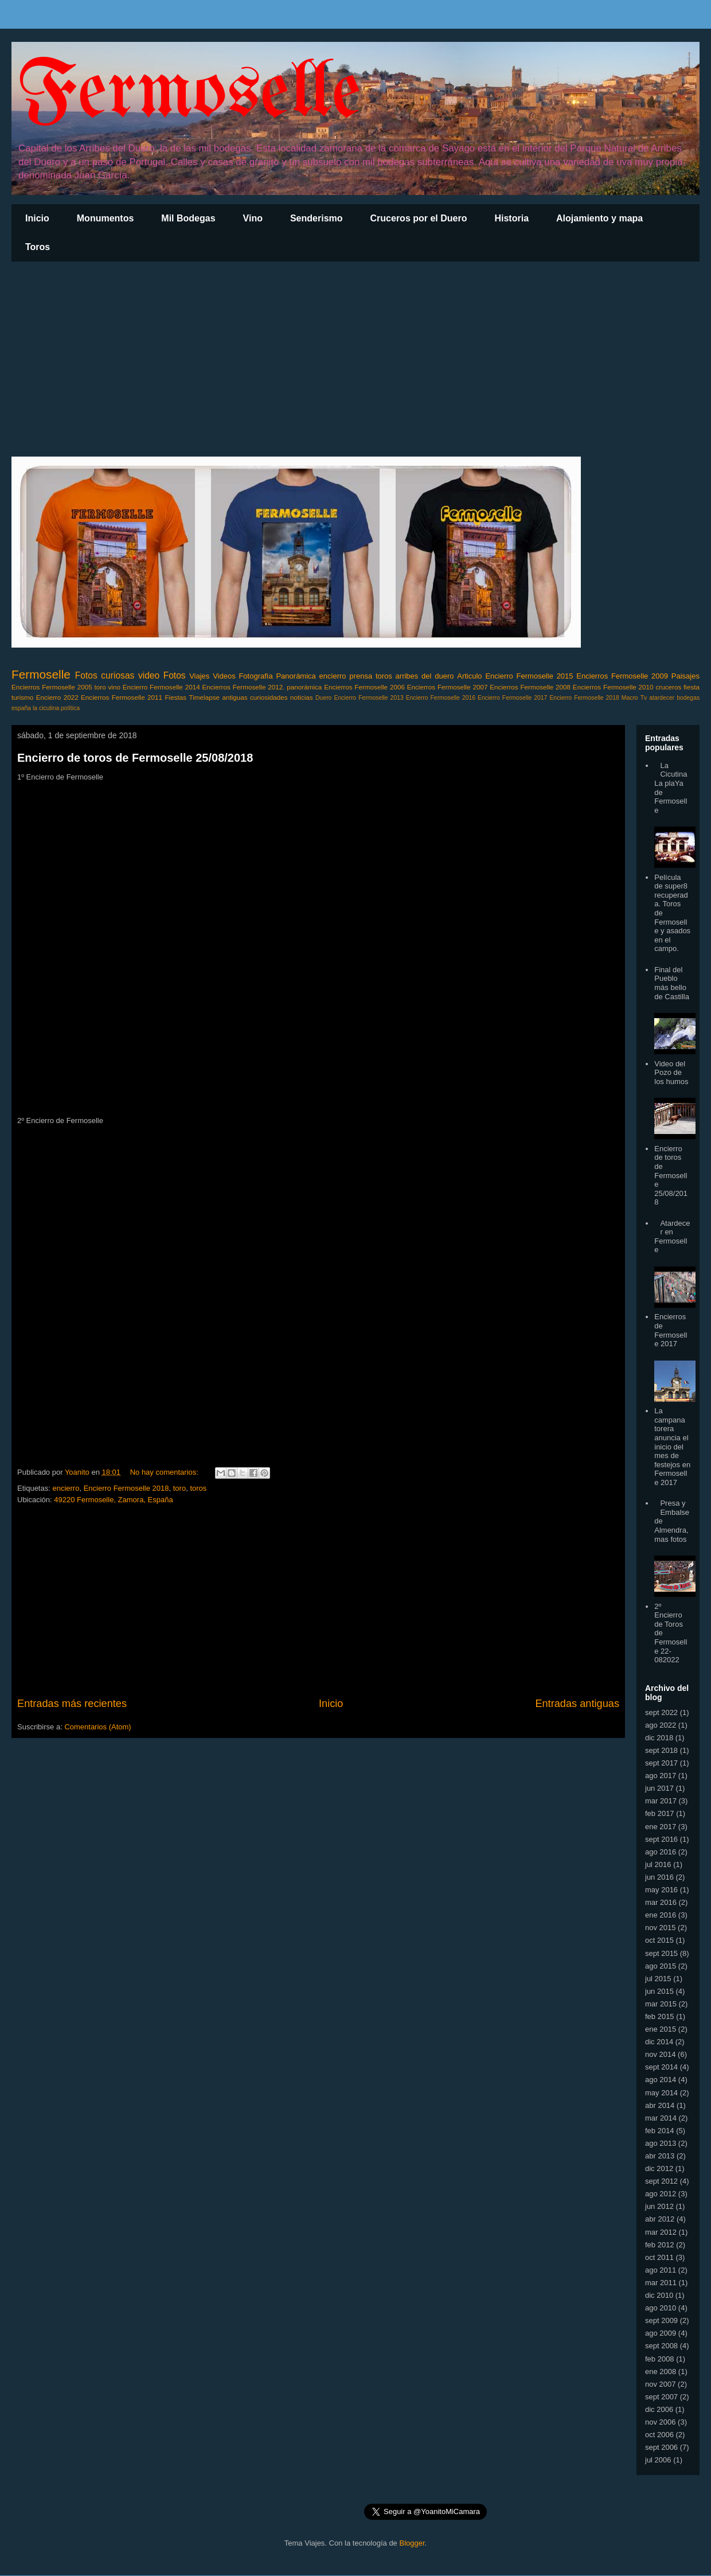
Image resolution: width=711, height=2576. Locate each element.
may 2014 (661, 2092)
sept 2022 (661, 1712)
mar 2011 (661, 2282)
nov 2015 (660, 1927)
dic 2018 (659, 1737)
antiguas (234, 697)
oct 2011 (659, 2257)
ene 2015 (660, 2029)
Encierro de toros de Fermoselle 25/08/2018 (135, 757)
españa (21, 708)
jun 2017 (659, 1788)
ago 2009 (660, 2333)
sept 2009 (661, 2320)
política (70, 708)
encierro (332, 676)
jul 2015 (658, 1978)
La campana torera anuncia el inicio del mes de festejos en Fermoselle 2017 (672, 1446)
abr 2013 (659, 2156)
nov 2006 (660, 2422)
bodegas (688, 698)
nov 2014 (660, 2054)
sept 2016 (661, 1839)
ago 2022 (660, 1725)
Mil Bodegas (188, 218)
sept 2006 (661, 2447)
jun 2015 (659, 1991)
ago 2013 (660, 2143)
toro (100, 687)
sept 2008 (661, 2345)
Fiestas (175, 697)
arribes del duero (425, 676)
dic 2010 (659, 2295)
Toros (37, 247)
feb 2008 (659, 2359)
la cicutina (46, 708)
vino (114, 687)
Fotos (174, 675)
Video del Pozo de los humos (671, 1072)
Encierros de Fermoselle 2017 (670, 1330)
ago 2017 (660, 1775)
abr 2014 (659, 2105)
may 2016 (661, 1889)
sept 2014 (661, 2067)
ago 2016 (660, 1852)
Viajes (199, 676)
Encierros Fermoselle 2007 (447, 687)
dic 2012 (659, 2168)
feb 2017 (659, 1813)
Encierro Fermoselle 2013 (368, 698)
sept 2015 (661, 1953)
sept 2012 (661, 2181)
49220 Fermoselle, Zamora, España (113, 1499)
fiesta (691, 687)
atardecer (661, 698)
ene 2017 (660, 1826)
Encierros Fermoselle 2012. (243, 687)
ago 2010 (660, 2308)
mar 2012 (661, 2232)
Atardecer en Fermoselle (672, 1236)
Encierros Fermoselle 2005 (51, 687)
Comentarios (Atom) (97, 1726)
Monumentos (105, 218)
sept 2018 (661, 1750)
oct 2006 (659, 2434)
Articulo (469, 676)
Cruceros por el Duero (418, 218)
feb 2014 (659, 2130)
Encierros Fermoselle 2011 (121, 697)
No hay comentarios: (165, 1472)
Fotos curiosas (105, 675)
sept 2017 (661, 1763)
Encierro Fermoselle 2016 (440, 698)
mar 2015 (661, 2004)
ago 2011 (660, 2270)
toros (384, 676)
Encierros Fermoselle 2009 (622, 676)
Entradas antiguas (577, 1703)
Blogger (411, 2543)
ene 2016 (660, 1915)
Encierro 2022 (57, 697)
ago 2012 (660, 2193)
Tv (643, 698)
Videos (224, 676)
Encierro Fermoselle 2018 (584, 698)
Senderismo (316, 218)
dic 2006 (659, 2409)
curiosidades (269, 697)
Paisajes (685, 676)
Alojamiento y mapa (599, 218)
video (148, 675)
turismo (22, 697)
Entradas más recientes (72, 1703)
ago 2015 (660, 1966)
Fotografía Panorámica (277, 676)
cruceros (668, 687)
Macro (630, 698)
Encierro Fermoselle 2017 (512, 698)
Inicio (37, 218)
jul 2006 (658, 2460)
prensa (360, 676)
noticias (301, 697)
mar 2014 (661, 2118)
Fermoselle (189, 94)
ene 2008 (660, 2371)
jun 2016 (659, 1877)
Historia (511, 218)
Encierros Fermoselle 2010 (613, 687)
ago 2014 (660, 2079)
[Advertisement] (355, 359)
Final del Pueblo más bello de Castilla (671, 983)
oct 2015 (659, 1940)
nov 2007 (660, 2384)
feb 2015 (659, 2016)
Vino (253, 218)
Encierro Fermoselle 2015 (529, 676)
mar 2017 (661, 1800)
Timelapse (204, 697)
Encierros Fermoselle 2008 (530, 687)
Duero (323, 698)
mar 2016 (661, 1902)
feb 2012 (659, 2244)
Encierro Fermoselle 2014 (161, 687)
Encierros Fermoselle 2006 (364, 687)
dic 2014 (659, 2041)
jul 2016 (658, 1864)
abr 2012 (659, 2219)
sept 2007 (661, 2396)
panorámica (304, 687)
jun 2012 (659, 2206)
